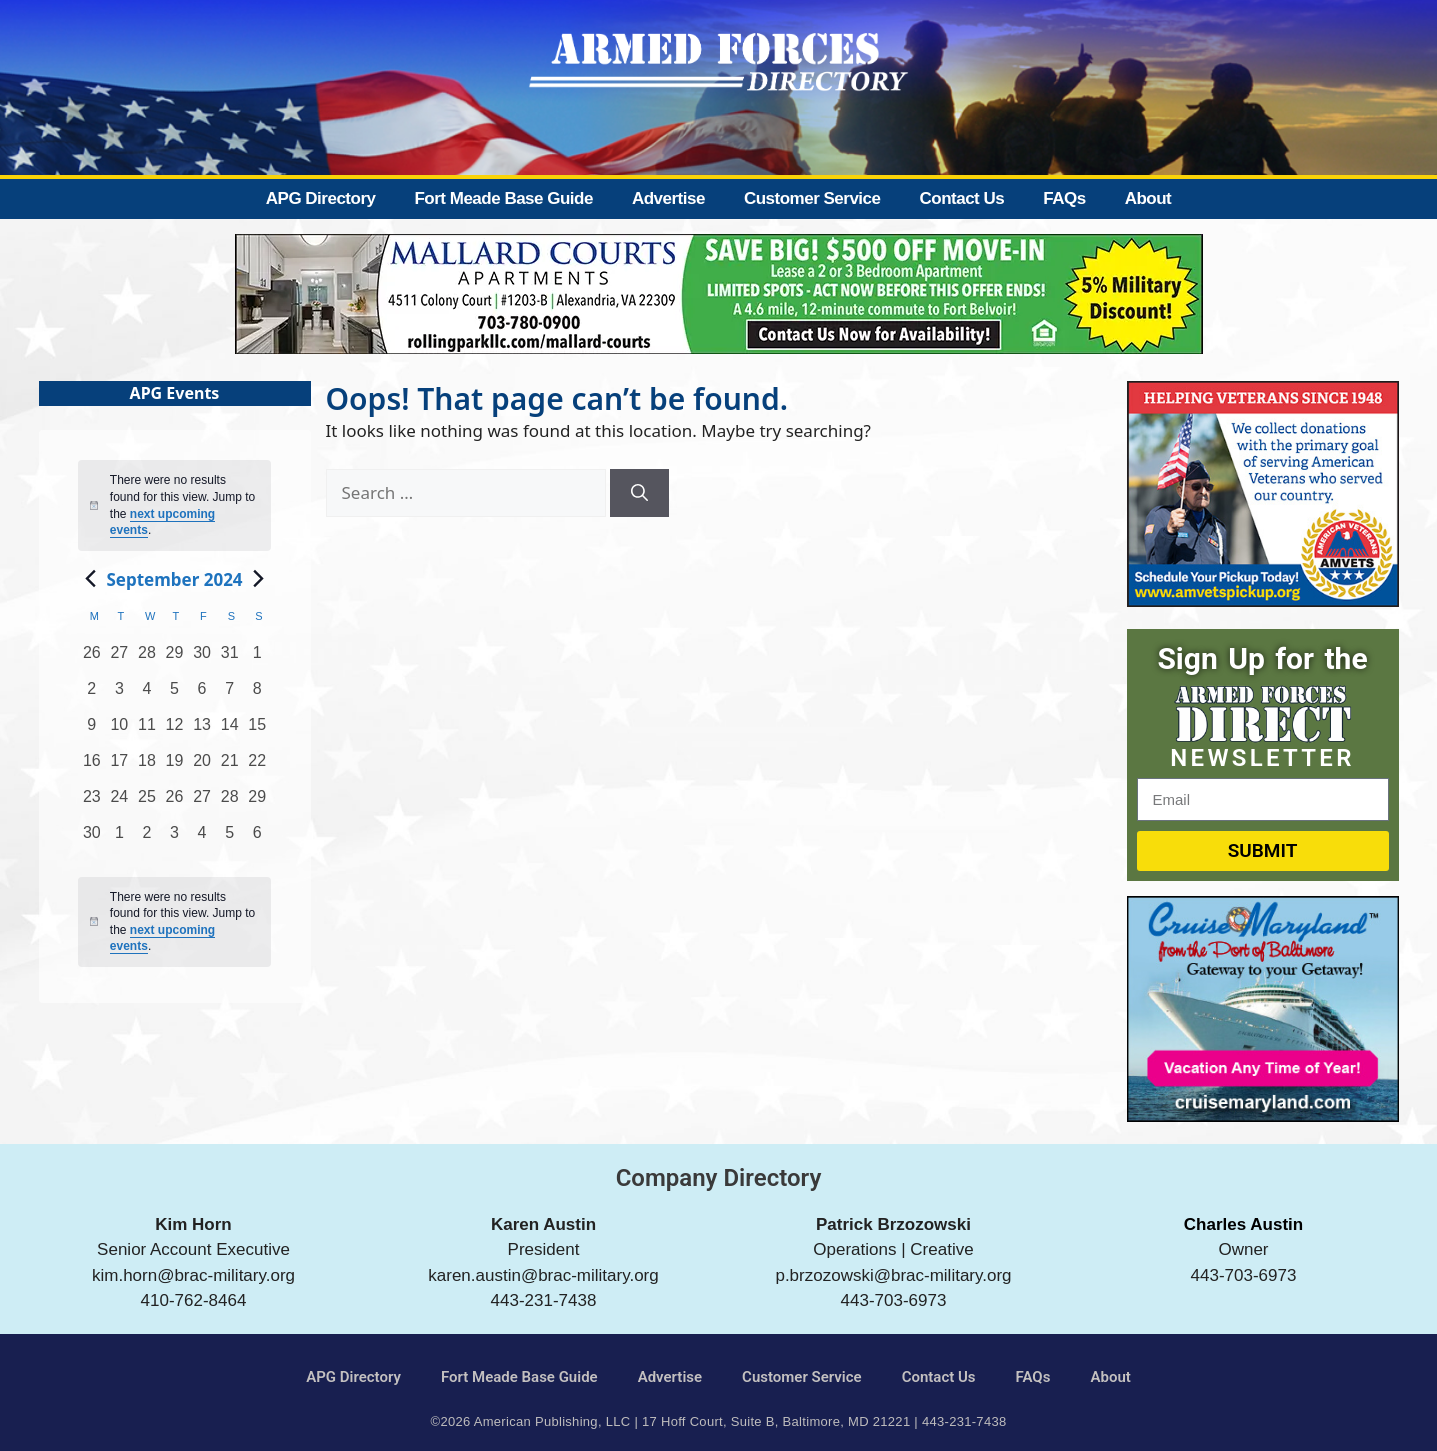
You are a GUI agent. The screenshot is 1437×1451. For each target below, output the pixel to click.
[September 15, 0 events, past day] (257, 731)
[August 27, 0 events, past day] (120, 659)
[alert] (174, 922)
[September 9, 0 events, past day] (92, 731)
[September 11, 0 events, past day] (147, 731)
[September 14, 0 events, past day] (230, 731)
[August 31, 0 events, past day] (230, 659)
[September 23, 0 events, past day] (92, 803)
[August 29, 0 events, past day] (175, 659)
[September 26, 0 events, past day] (175, 803)
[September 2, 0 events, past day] (92, 695)
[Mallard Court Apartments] (719, 347)
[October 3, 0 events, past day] (175, 839)
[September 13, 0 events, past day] (202, 731)
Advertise (668, 198)
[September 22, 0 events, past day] (257, 767)
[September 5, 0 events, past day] (175, 695)
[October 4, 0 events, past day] (202, 839)
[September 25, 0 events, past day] (147, 803)
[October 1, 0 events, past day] (120, 839)
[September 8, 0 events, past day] (257, 695)
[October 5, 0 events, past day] (230, 839)
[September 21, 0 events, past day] (230, 767)
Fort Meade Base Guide (503, 198)
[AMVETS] (1263, 600)
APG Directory (321, 198)
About (1148, 198)
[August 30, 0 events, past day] (202, 659)
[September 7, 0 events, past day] (230, 695)
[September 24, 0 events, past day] (120, 803)
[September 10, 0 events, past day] (120, 731)
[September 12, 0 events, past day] (175, 731)
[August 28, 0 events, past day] (147, 659)
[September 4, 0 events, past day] (147, 695)
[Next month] (259, 579)
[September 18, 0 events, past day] (147, 767)
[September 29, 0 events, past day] (257, 803)
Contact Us (961, 198)
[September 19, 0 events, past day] (175, 767)
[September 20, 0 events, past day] (202, 767)
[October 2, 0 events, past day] (147, 839)
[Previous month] (90, 579)
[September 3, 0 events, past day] (120, 695)
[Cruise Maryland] (1263, 1115)
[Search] (639, 493)
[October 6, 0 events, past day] (257, 839)
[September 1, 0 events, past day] (257, 659)
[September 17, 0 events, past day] (120, 767)
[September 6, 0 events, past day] (202, 695)
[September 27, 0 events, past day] (202, 803)
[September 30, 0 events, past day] (92, 839)
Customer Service (812, 198)
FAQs (1064, 198)
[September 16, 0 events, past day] (92, 767)
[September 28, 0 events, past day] (230, 803)
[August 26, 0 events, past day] (92, 659)
